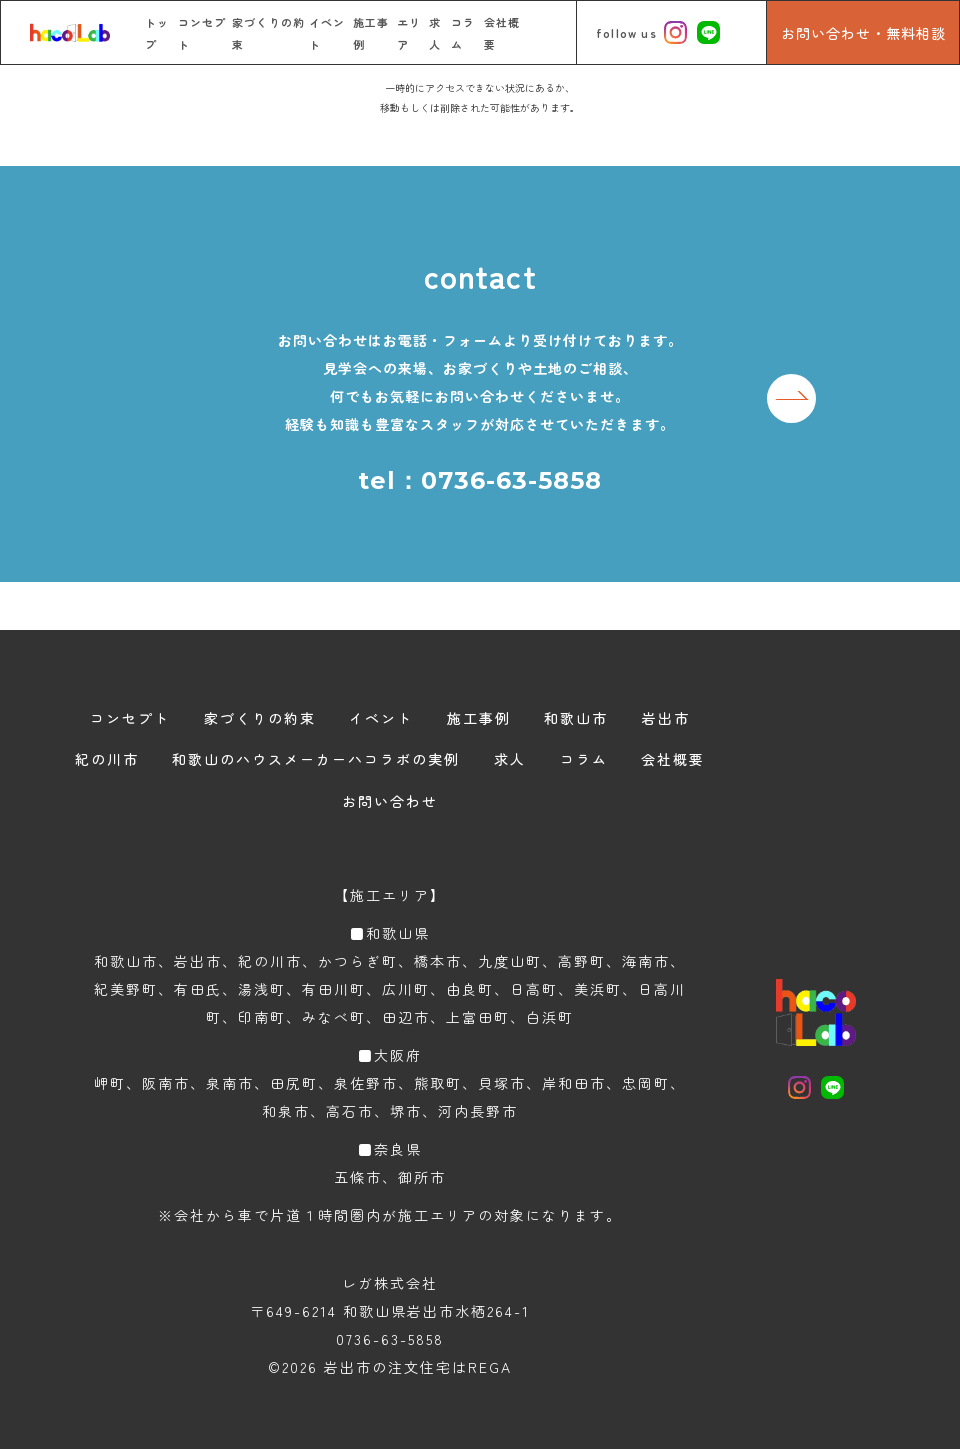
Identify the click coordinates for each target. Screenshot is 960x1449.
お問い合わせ (390, 801)
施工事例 (479, 718)
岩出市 (666, 718)
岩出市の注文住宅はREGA (418, 1367)
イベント (381, 718)
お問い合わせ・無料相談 (863, 33)
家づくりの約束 (260, 718)
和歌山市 (576, 718)
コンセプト (130, 718)
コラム (584, 759)
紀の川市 (107, 759)
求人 (510, 759)
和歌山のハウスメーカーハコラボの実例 (316, 759)
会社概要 (673, 759)
